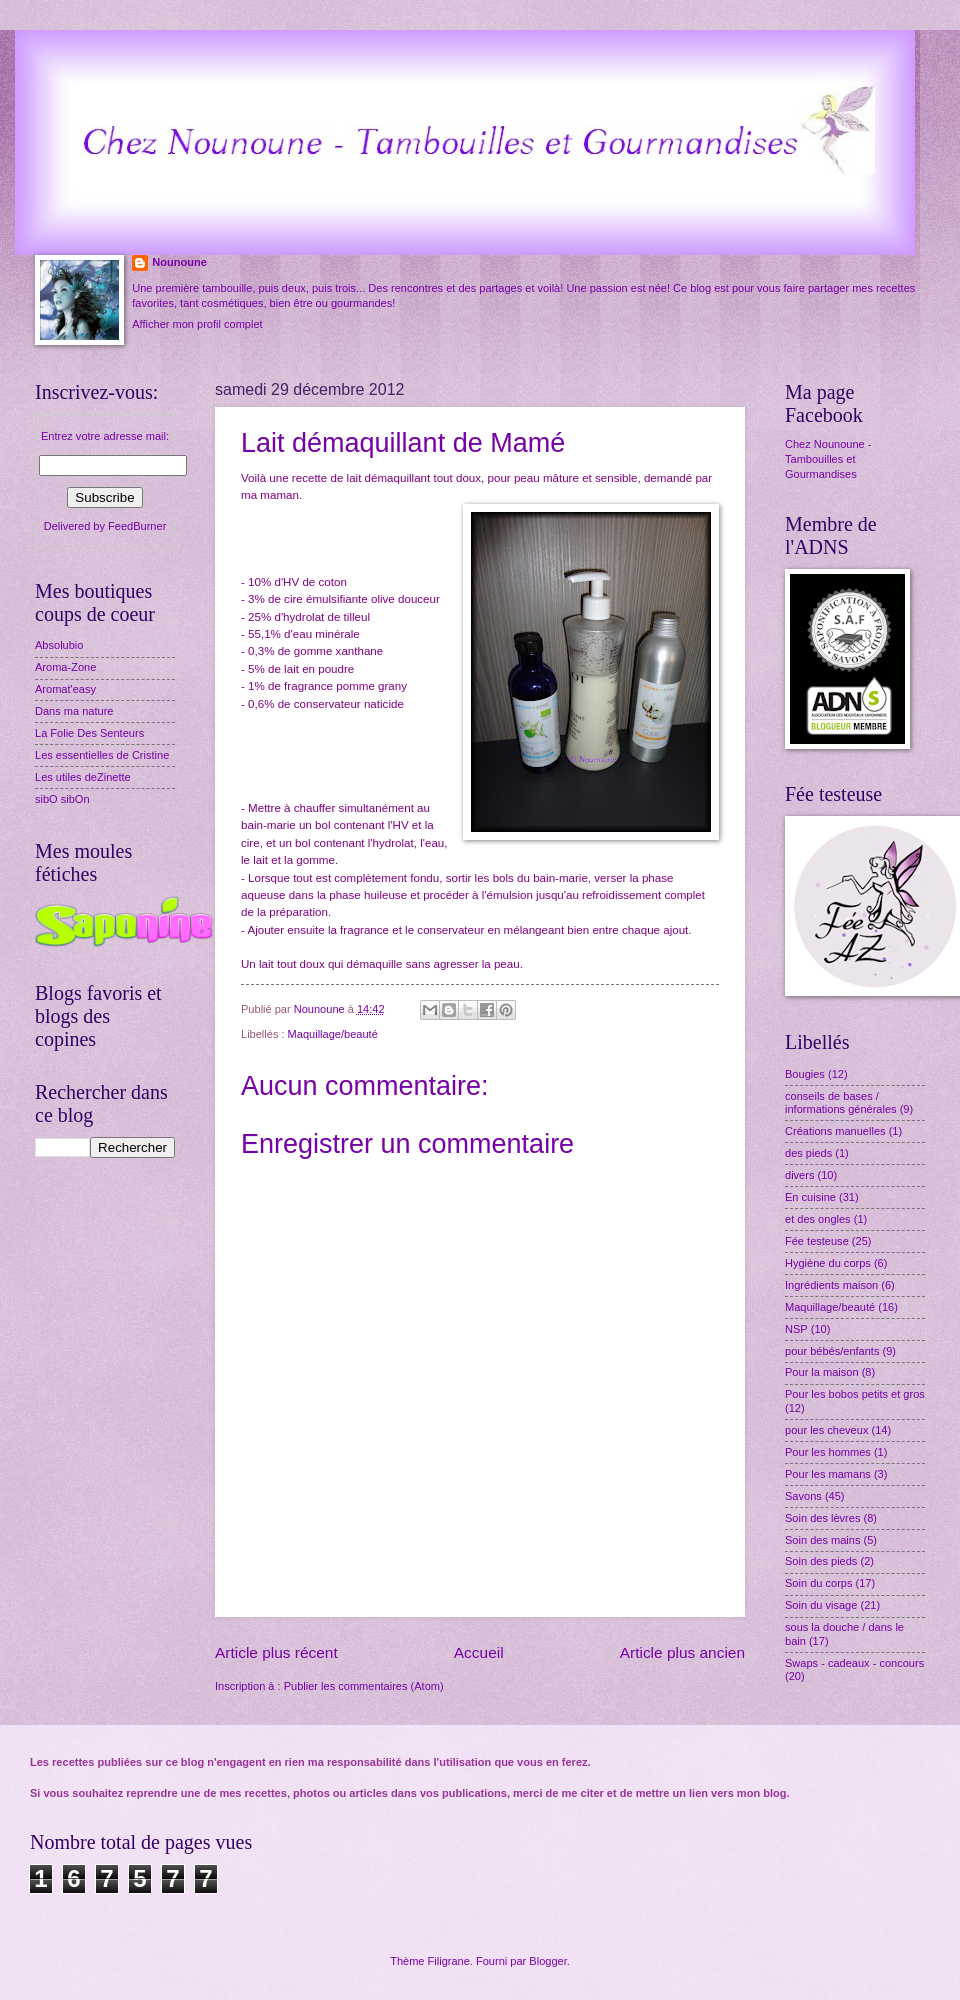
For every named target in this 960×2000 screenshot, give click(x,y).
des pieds (808, 1153)
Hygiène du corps (828, 1263)
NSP (796, 1329)
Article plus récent (276, 1652)
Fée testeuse (817, 1241)
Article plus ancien (682, 1652)
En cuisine (810, 1197)
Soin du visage (821, 1605)
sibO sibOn (62, 799)
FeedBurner (137, 526)
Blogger (547, 1961)
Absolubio (59, 645)
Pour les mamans (828, 1474)
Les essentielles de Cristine (102, 755)
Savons (803, 1496)
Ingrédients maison (831, 1285)
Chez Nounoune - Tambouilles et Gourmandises (828, 459)
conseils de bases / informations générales (841, 1102)
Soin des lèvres (822, 1518)
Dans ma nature (74, 711)
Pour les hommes (828, 1452)
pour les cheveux (826, 1430)
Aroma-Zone (65, 667)
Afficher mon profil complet (197, 324)
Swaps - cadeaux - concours (854, 1663)
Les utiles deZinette (83, 777)
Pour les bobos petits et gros (855, 1394)
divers (799, 1175)
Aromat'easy (65, 689)
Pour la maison (822, 1372)
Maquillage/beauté (333, 1034)
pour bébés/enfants (832, 1351)
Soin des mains (822, 1540)
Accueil (479, 1652)
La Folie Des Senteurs (89, 733)
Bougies (805, 1074)
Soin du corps (818, 1583)
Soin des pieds (821, 1561)
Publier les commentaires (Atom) (364, 1686)
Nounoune (179, 262)
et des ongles (818, 1219)
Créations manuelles (835, 1131)
